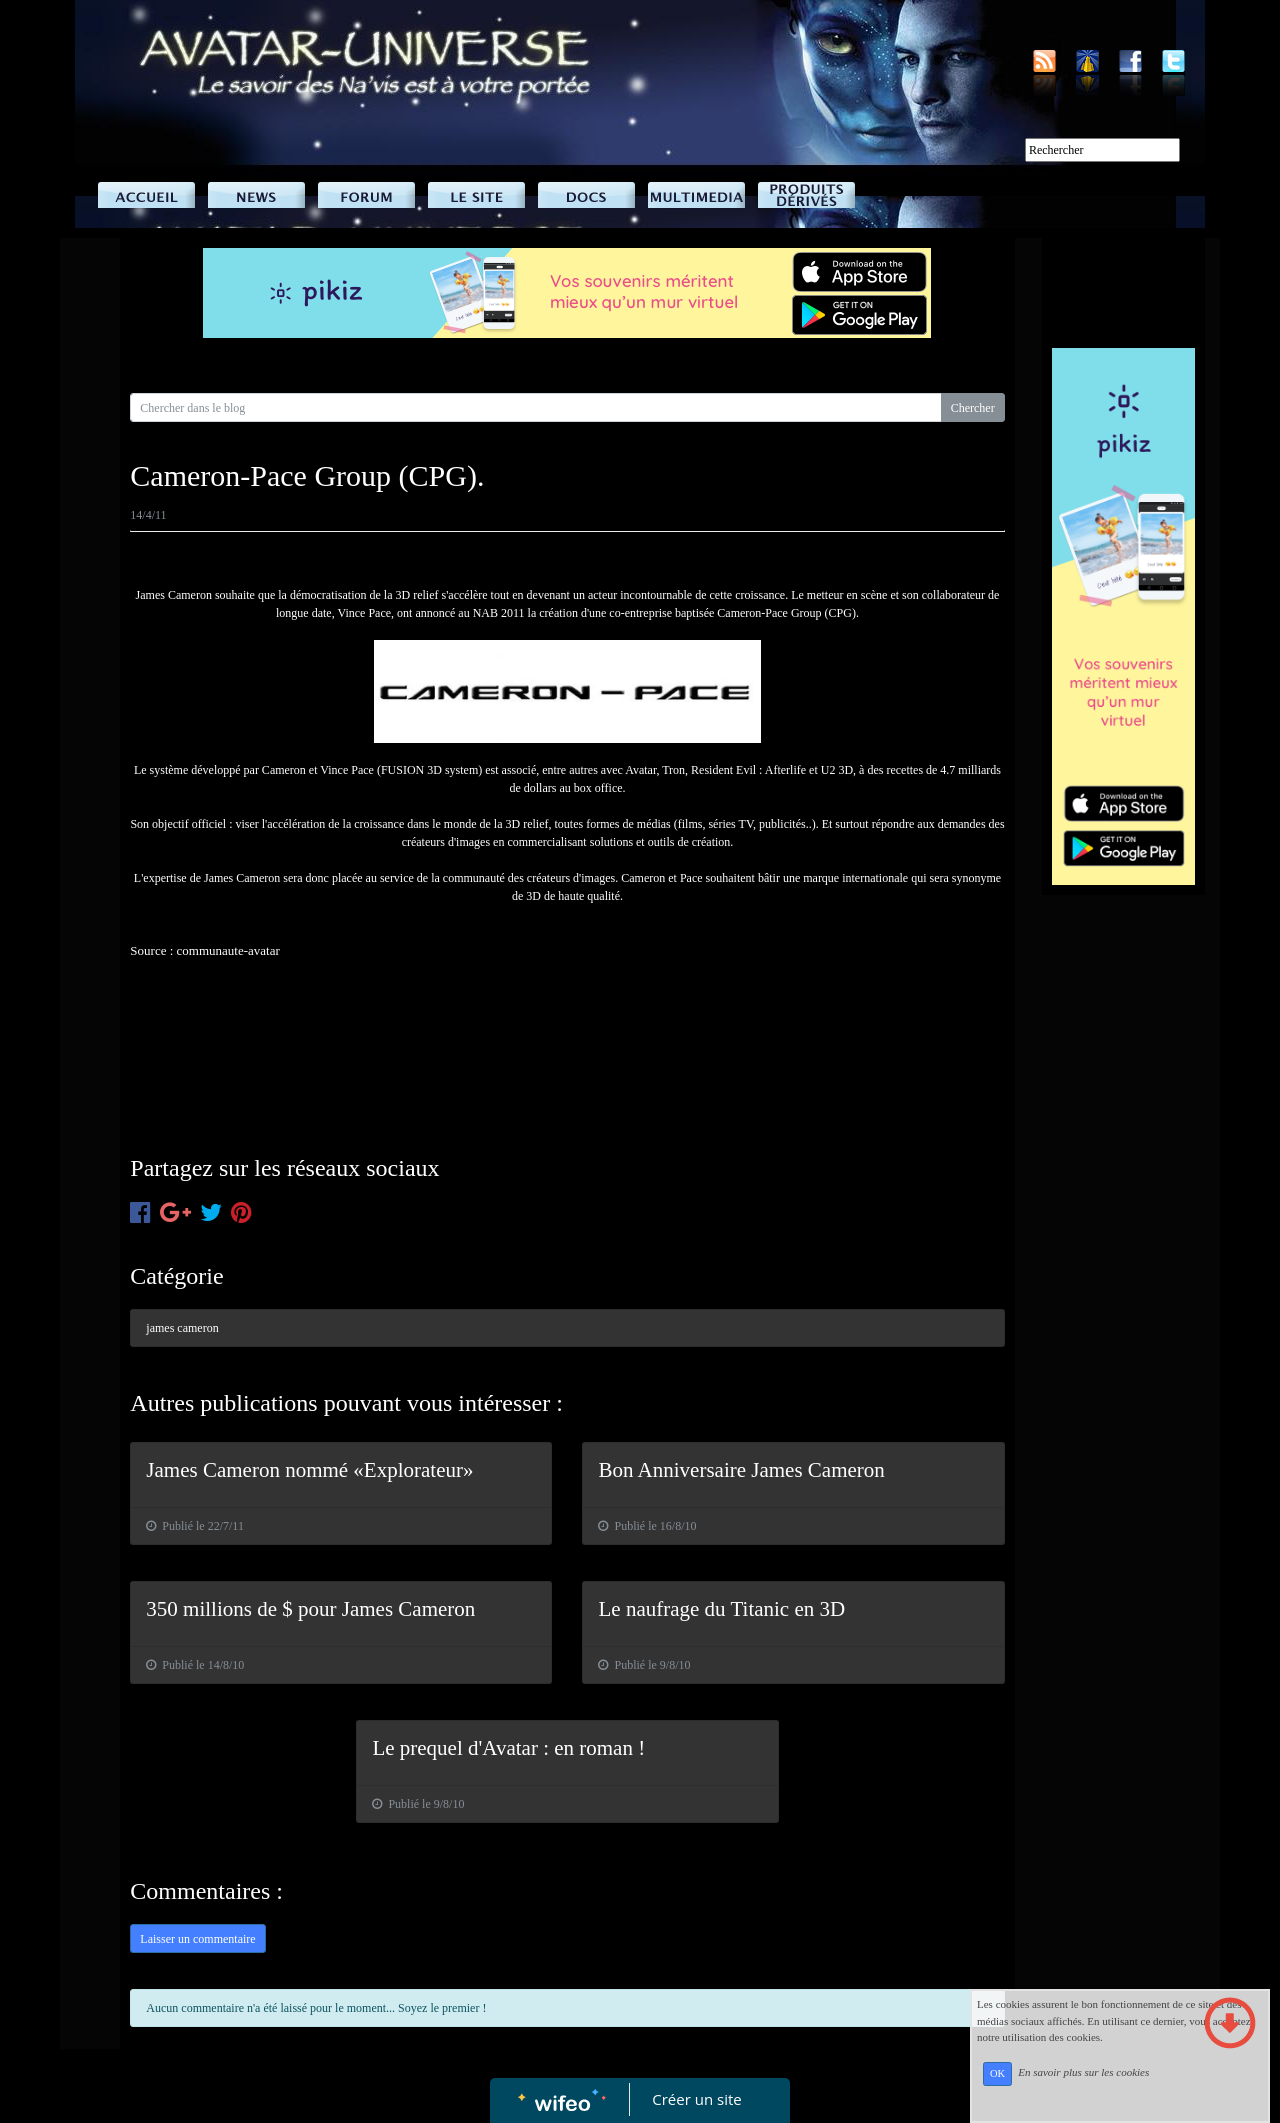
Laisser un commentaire (197, 1939)
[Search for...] (535, 407)
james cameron (182, 1328)
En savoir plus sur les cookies (1083, 2073)
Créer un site (697, 2099)
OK (997, 2073)
